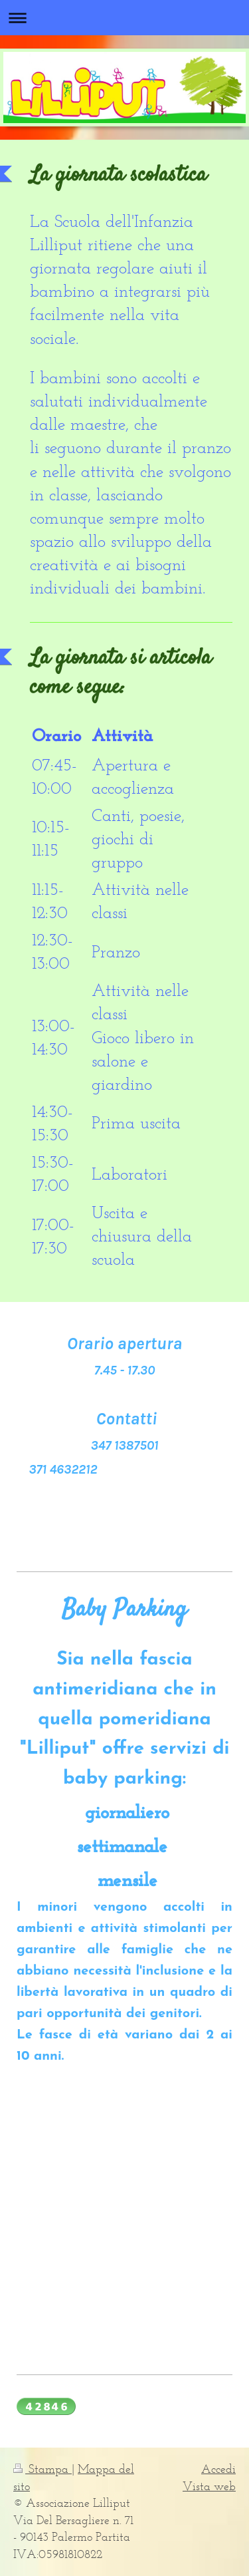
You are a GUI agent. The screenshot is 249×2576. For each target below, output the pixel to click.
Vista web (209, 2486)
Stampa (42, 2469)
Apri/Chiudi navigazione (124, 17)
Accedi (218, 2469)
